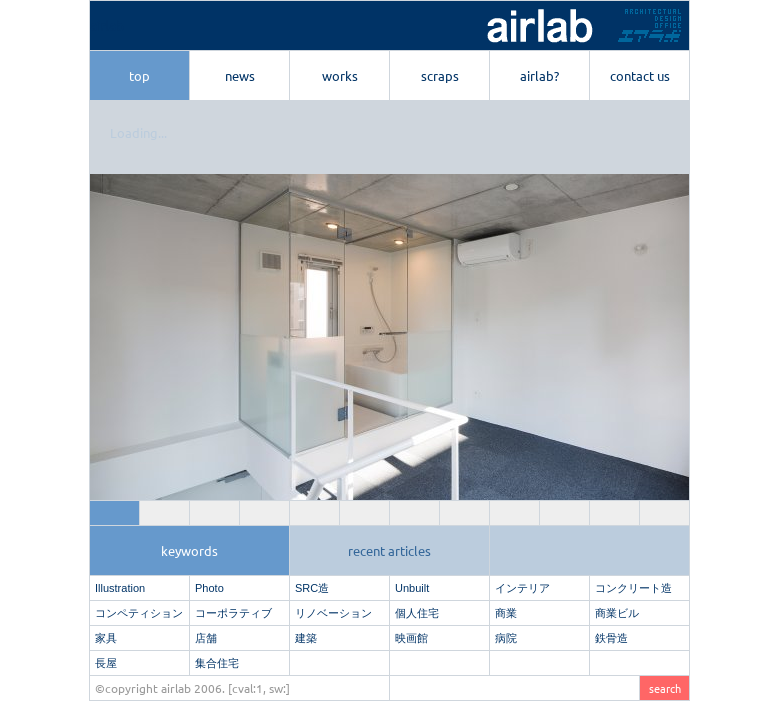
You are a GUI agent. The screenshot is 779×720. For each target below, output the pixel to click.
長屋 (106, 663)
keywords (189, 550)
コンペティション (139, 613)
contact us (640, 75)
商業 (506, 613)
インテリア (522, 588)
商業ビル (617, 613)
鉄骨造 (611, 638)
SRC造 (312, 588)
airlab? (539, 75)
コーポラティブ (233, 613)
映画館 (411, 638)
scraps (440, 75)
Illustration (120, 588)
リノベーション (333, 613)
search (665, 688)
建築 (306, 638)
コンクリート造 (633, 588)
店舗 (206, 638)
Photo (209, 588)
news (240, 75)
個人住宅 (417, 613)
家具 (106, 638)
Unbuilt (412, 588)
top (139, 75)
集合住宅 (217, 663)
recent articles (389, 550)
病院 (506, 638)
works (340, 75)
